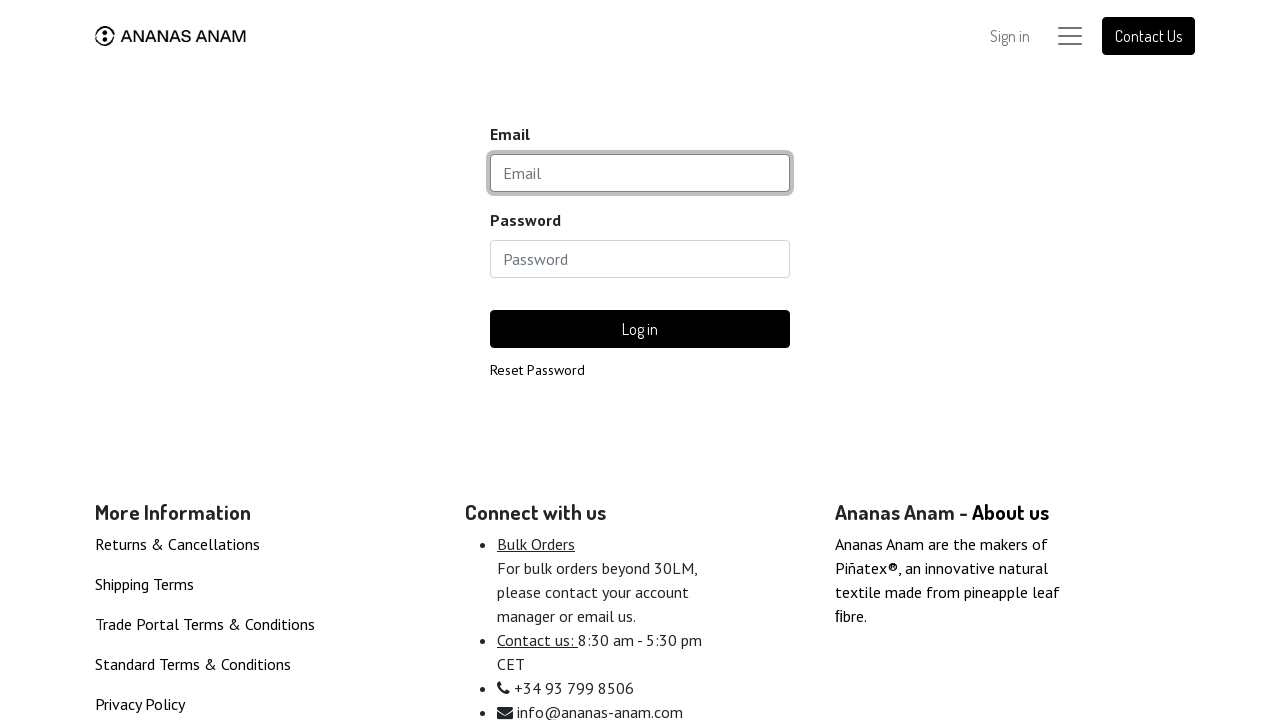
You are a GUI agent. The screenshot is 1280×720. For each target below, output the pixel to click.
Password (525, 220)
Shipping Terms (144, 584)
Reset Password (537, 370)
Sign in (1010, 36)
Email (510, 134)
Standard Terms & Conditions (193, 664)
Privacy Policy (140, 704)
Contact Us (1148, 36)
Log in (640, 329)
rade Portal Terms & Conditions (209, 624)
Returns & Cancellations (177, 544)
